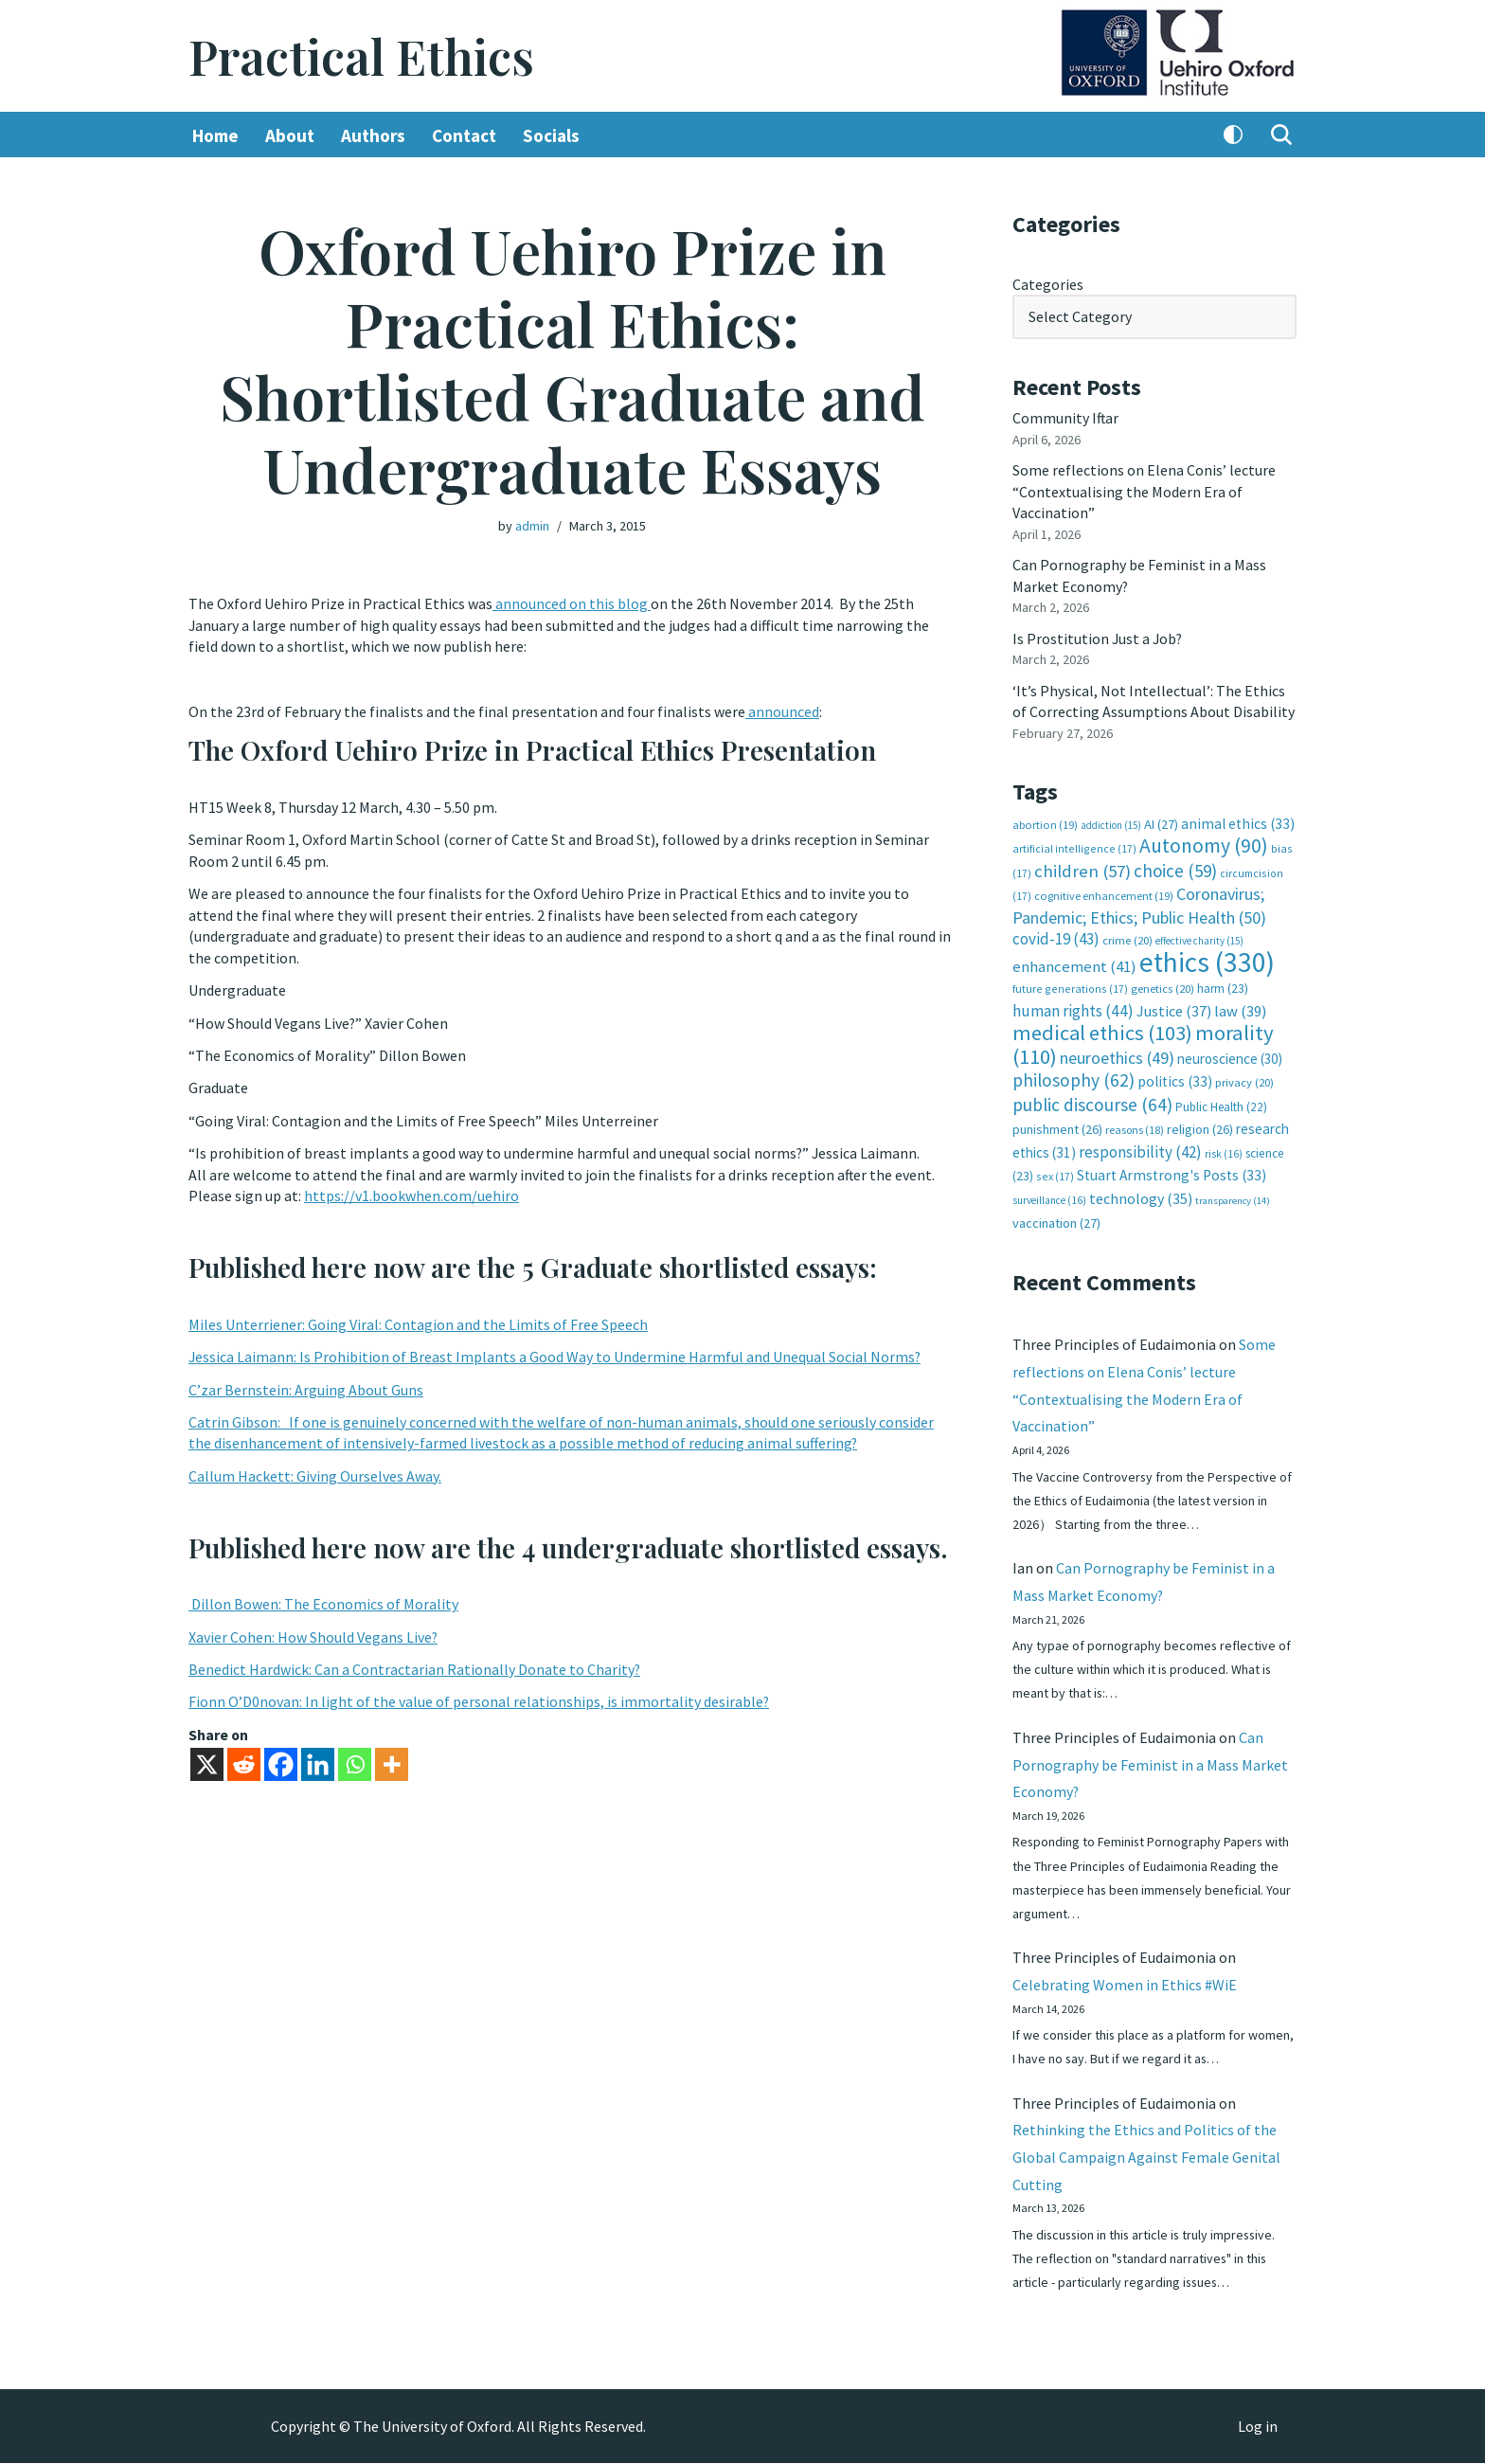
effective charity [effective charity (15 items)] (1199, 938)
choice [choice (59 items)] (1175, 868)
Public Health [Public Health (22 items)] (1221, 1104)
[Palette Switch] (1233, 135)
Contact (464, 135)
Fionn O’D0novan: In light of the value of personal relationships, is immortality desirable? (479, 1699)
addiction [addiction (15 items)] (1111, 823)
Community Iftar (1065, 417)
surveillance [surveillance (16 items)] (1049, 1196)
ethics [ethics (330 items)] (1207, 959)
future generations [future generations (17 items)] (1070, 987)
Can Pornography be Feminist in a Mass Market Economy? (1150, 1763)
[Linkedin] (317, 1762)
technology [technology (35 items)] (1140, 1194)
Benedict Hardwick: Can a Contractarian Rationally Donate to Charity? (414, 1667)
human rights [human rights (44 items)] (1073, 1008)
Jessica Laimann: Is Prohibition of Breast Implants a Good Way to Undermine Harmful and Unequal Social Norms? (555, 1355)
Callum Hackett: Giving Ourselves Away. (314, 1474)
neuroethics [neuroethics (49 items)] (1117, 1055)
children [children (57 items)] (1082, 869)
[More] (391, 1762)
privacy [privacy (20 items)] (1244, 1079)
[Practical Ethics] (361, 56)
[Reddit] (243, 1762)
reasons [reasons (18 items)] (1134, 1127)
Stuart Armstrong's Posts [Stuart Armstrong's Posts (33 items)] (1171, 1172)
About (289, 135)
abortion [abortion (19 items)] (1045, 823)
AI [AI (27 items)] (1161, 822)
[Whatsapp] (354, 1762)
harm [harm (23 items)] (1222, 987)
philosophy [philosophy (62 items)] (1073, 1077)
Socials (551, 135)
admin (532, 525)
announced (782, 711)
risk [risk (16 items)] (1224, 1150)
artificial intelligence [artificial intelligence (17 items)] (1074, 846)
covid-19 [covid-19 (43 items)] (1056, 936)
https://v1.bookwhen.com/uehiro (411, 1194)
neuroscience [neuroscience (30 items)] (1229, 1056)
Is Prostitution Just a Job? (1098, 637)
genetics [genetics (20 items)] (1162, 987)
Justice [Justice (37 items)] (1173, 1007)
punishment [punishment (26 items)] (1057, 1126)
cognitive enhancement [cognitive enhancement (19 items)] (1103, 894)
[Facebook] (280, 1762)
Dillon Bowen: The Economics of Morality (323, 1601)
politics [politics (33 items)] (1174, 1079)
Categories (1047, 284)
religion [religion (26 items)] (1200, 1126)
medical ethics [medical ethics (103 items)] (1102, 1030)
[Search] (1281, 135)
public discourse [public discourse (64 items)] (1092, 1101)
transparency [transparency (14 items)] (1232, 1197)
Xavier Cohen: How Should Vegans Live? (313, 1635)
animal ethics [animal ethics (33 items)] (1238, 822)
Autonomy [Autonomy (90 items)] (1203, 843)
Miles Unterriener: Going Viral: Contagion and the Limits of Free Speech (418, 1322)
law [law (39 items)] (1240, 1008)
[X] (207, 1762)
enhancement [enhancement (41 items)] (1074, 963)
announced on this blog (571, 603)
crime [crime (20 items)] (1127, 938)
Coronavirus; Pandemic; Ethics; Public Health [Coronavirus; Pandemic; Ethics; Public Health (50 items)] (1139, 903)
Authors (373, 135)
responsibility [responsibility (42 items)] (1140, 1148)
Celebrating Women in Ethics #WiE (1124, 1983)
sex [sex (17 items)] (1055, 1173)
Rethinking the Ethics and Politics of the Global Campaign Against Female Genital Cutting (1146, 2157)
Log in (1258, 2427)
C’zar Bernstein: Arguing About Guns (305, 1387)
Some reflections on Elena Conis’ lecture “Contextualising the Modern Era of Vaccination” (1144, 491)
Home (215, 135)
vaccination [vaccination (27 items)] (1056, 1220)
